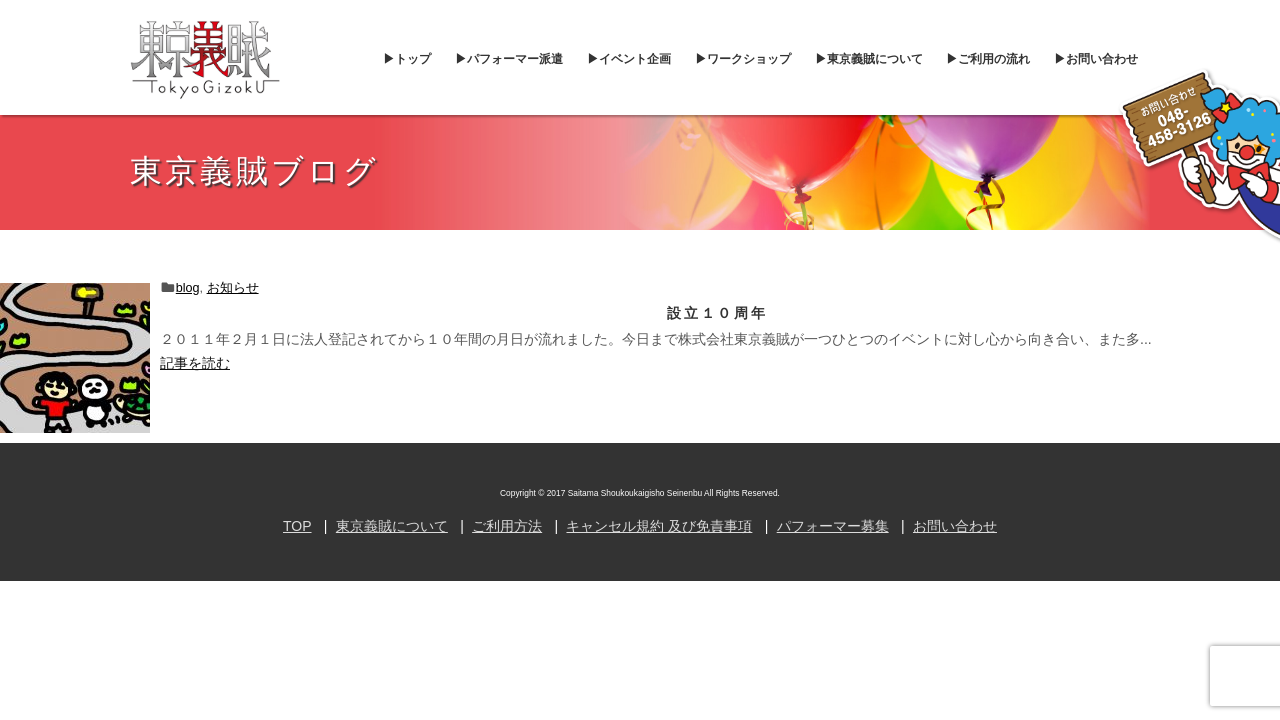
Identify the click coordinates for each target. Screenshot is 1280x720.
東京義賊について (392, 526)
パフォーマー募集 (833, 526)
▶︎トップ (407, 59)
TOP (297, 526)
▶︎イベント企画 (629, 59)
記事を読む (195, 363)
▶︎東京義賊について (869, 59)
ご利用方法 (507, 526)
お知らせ (233, 288)
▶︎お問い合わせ (1096, 59)
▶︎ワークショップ (743, 59)
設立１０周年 (717, 313)
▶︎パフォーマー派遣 (509, 59)
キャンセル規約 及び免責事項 (659, 526)
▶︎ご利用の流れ (988, 59)
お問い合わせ (955, 526)
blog (188, 288)
